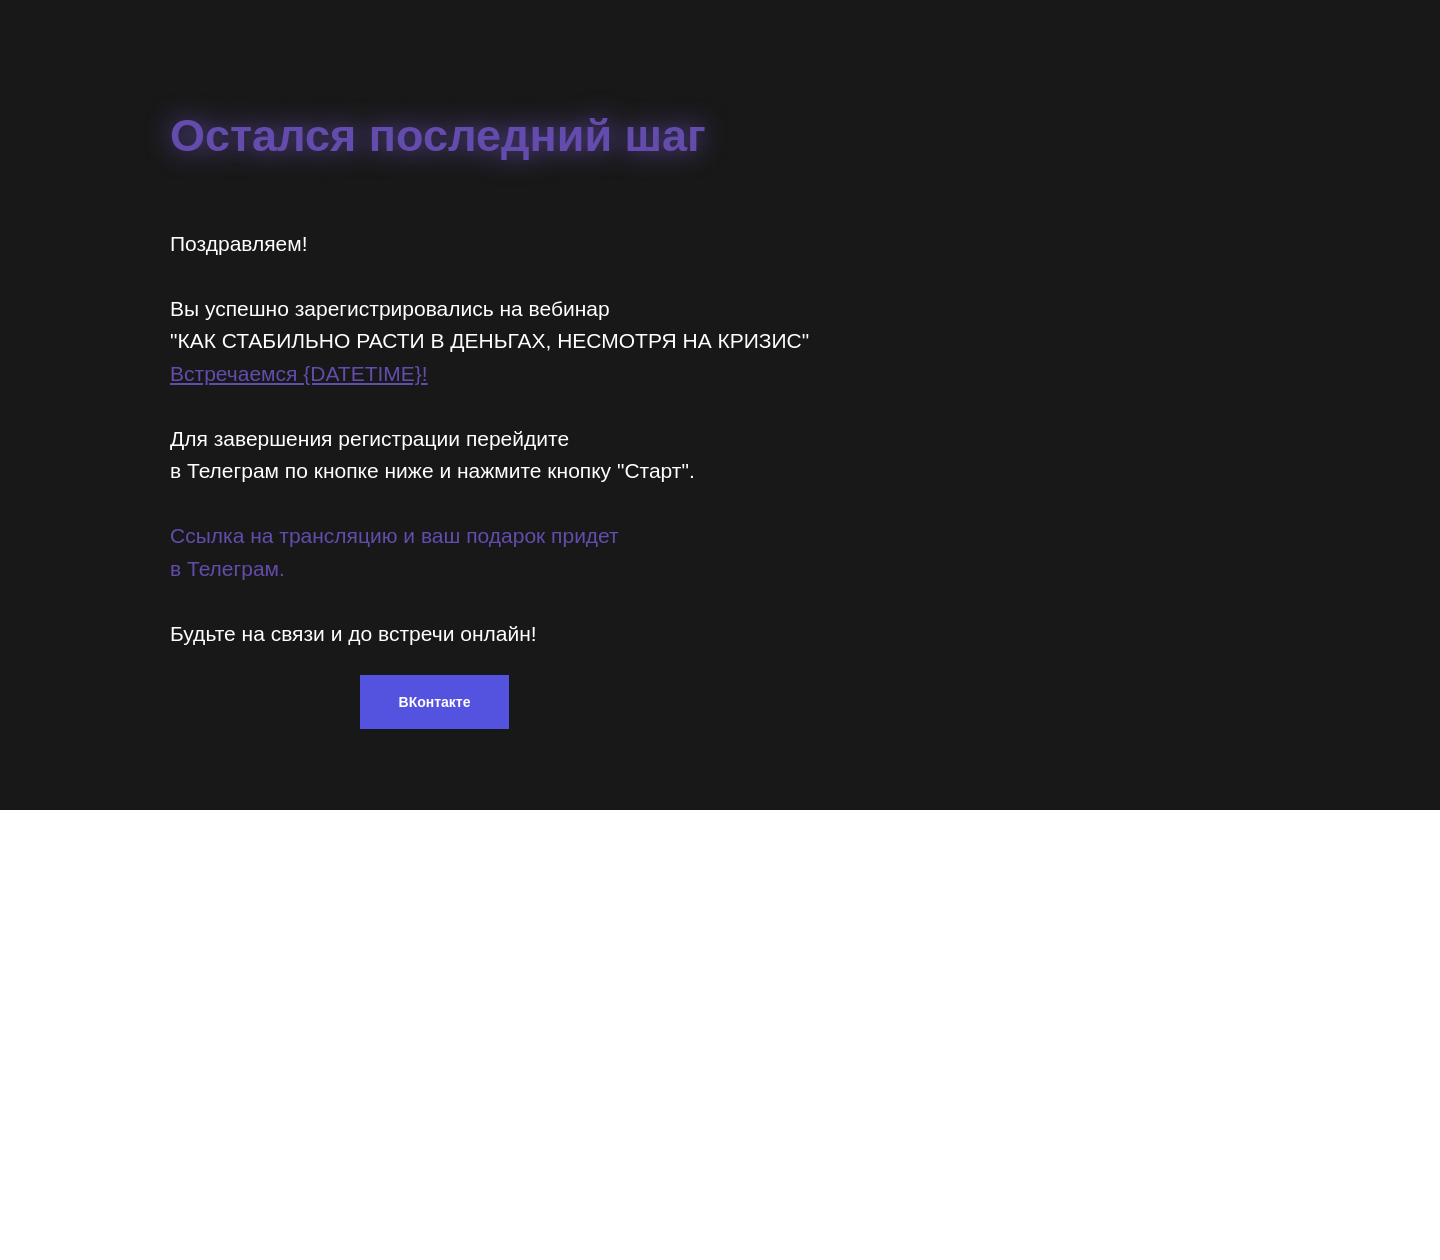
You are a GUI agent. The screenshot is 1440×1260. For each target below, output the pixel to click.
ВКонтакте (435, 702)
